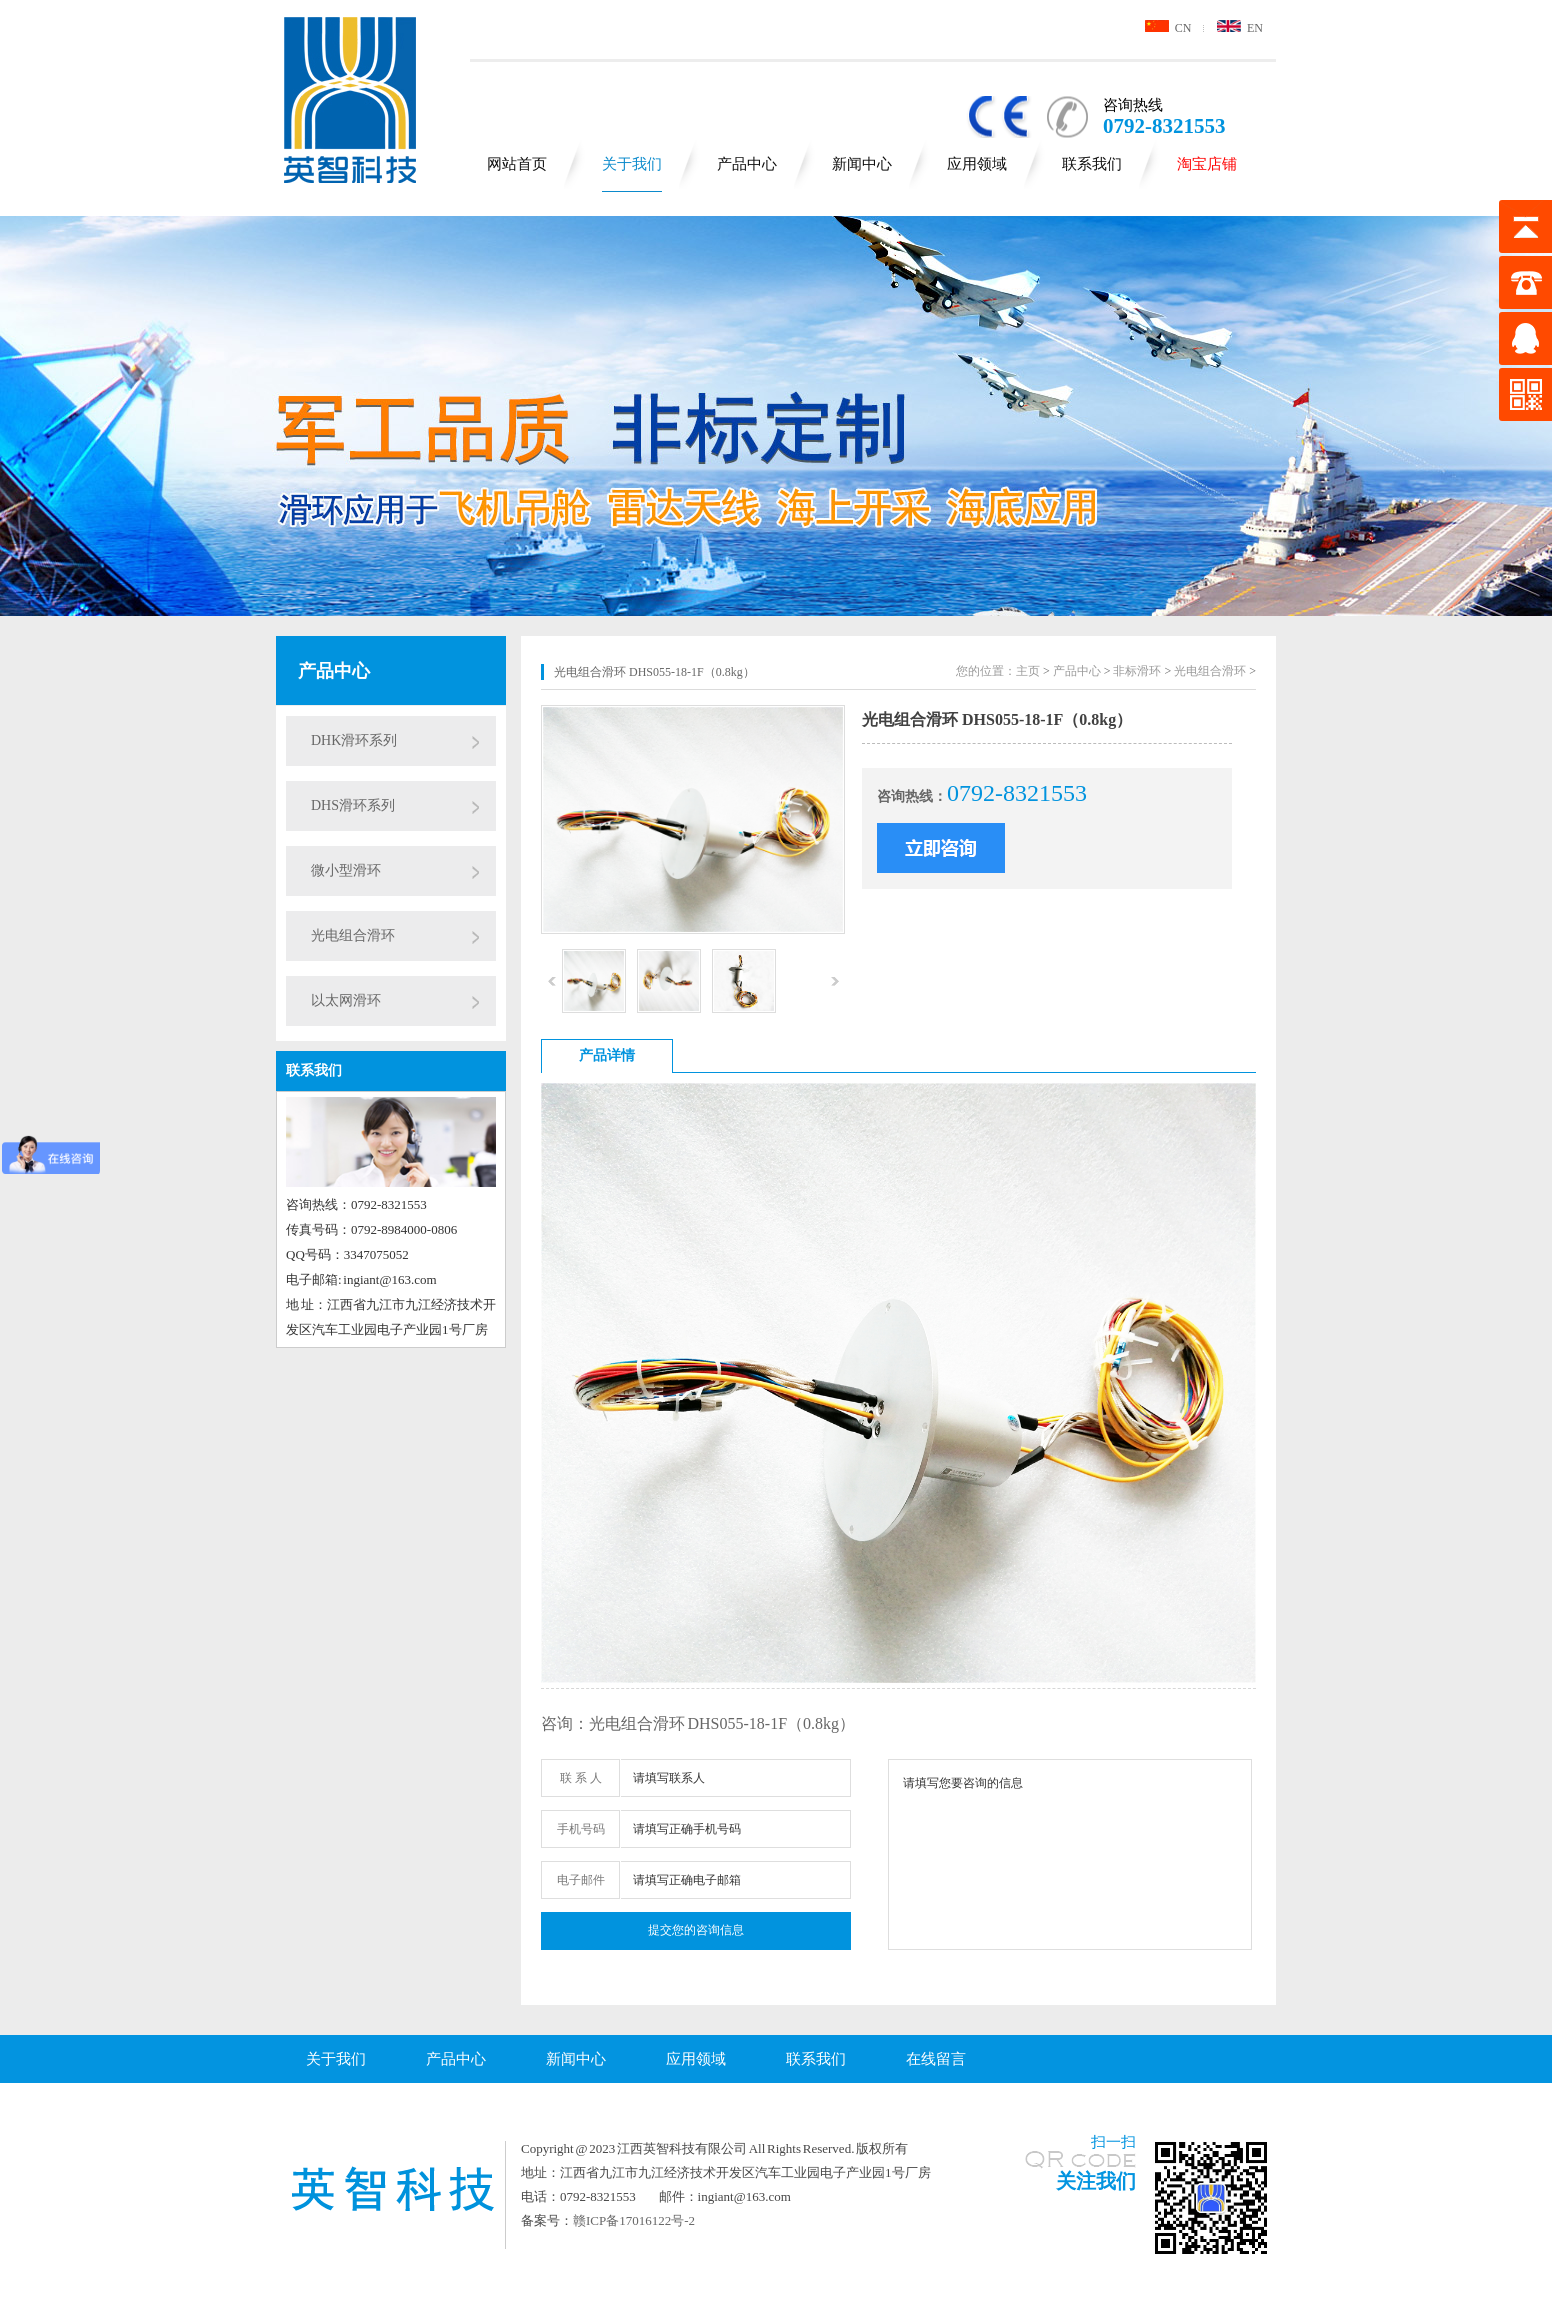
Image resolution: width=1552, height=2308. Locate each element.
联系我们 (1092, 164)
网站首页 (517, 164)
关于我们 (632, 164)
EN (1240, 28)
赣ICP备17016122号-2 (634, 2220)
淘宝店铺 (1207, 164)
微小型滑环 (346, 870)
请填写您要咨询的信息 (1070, 1854)
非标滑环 (1137, 671)
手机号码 (581, 1829)
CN (1168, 28)
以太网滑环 (346, 1000)
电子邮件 (581, 1880)
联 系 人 (581, 1778)
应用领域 (977, 164)
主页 (1028, 671)
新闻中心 (862, 164)
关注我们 (1096, 2181)
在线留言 (936, 2059)
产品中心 (747, 164)
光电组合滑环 (353, 935)
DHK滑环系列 (354, 740)
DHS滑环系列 (353, 805)
